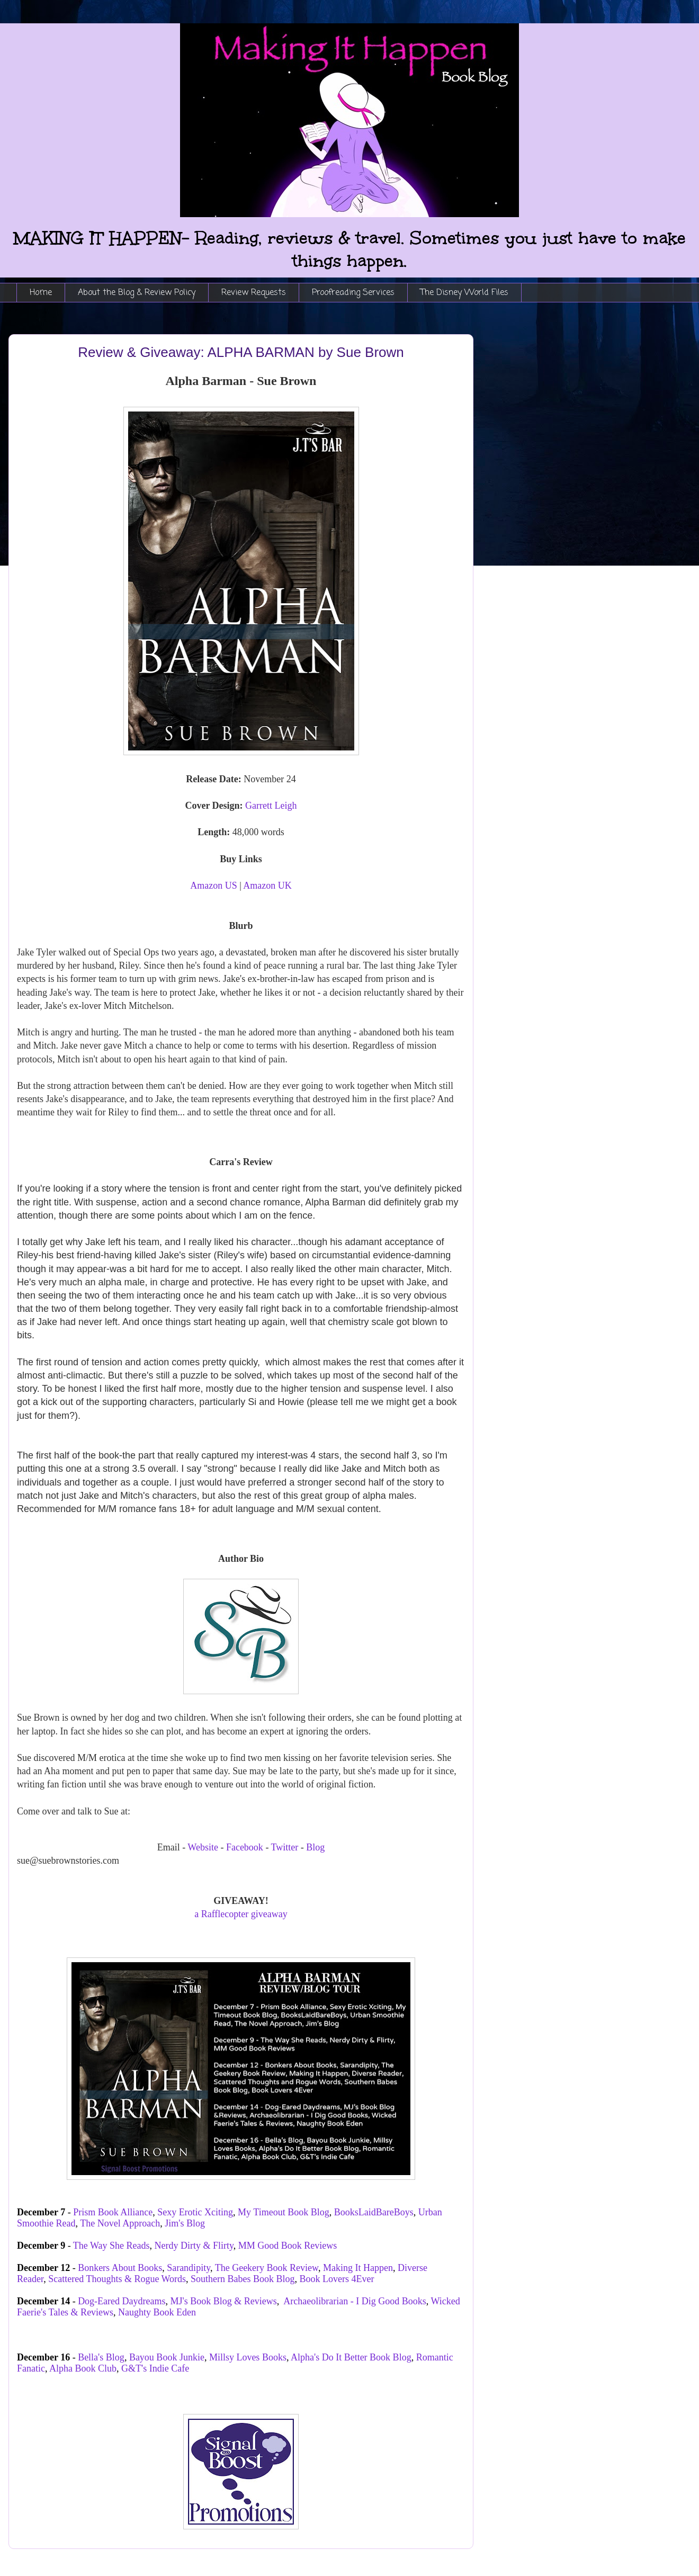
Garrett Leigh (271, 805)
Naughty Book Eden (157, 2312)
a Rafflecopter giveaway (241, 1914)
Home (41, 293)
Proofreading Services (353, 293)
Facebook (244, 1847)
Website (202, 1847)
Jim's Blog (185, 2223)
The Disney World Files (464, 293)
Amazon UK (267, 885)
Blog (315, 1847)
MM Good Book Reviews (287, 2245)
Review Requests (253, 293)
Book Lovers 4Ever (337, 2279)
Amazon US (213, 885)
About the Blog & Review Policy (136, 293)
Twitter (285, 1847)
